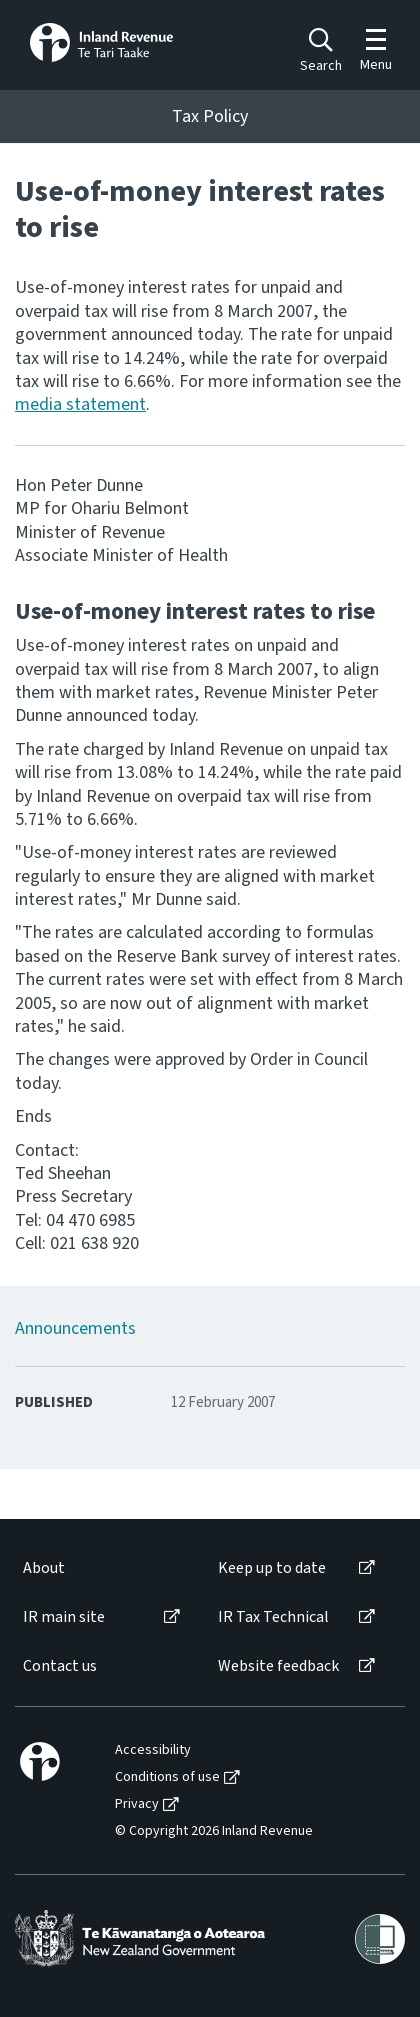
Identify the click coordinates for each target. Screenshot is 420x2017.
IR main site (64, 1617)
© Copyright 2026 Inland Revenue (214, 1831)
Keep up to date (272, 1568)
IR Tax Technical (273, 1617)
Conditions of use (167, 1777)
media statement (80, 404)
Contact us (60, 1666)
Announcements (75, 1328)
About (44, 1568)
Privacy (137, 1804)
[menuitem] (100, 1568)
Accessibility (153, 1750)
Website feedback (278, 1666)
